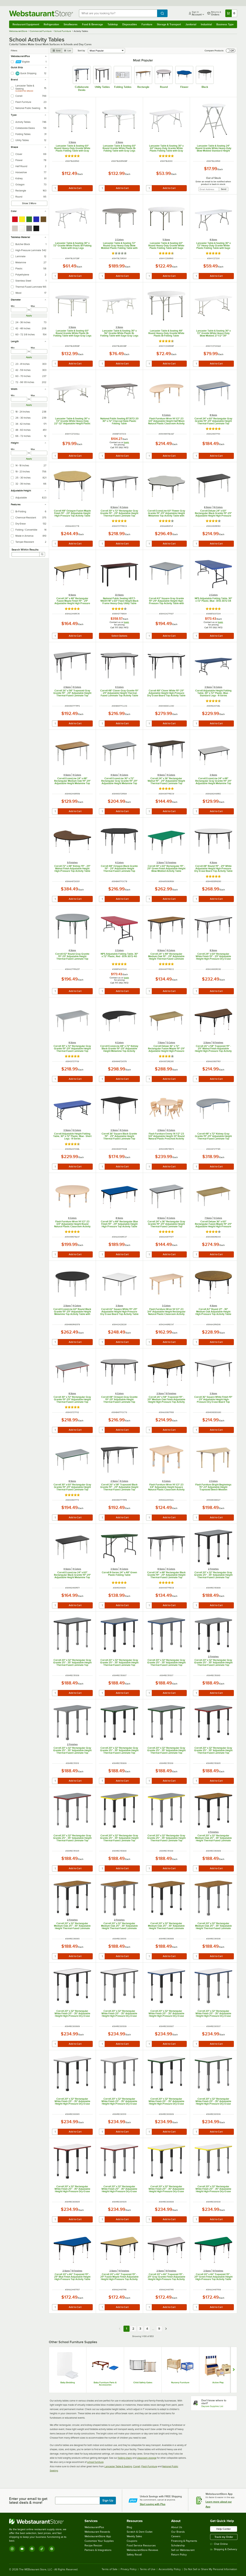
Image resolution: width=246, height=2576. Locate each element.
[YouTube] (22, 2549)
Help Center (223, 2528)
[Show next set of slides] (234, 2370)
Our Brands (178, 2531)
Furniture (147, 24)
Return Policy (179, 2554)
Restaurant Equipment (26, 24)
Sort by (81, 50)
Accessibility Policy (170, 2569)
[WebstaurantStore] (40, 2521)
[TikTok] (42, 2549)
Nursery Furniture (180, 2382)
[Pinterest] (52, 2549)
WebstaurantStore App (98, 2536)
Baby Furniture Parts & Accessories (105, 2383)
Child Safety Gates (142, 2382)
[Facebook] (32, 2549)
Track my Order (223, 2536)
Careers (175, 2536)
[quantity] (55, 188)
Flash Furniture (149, 2466)
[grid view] (56, 50)
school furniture (95, 2462)
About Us (176, 2527)
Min (13, 306)
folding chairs (125, 2457)
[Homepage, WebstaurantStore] (41, 13)
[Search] (42, 554)
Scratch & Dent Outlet (139, 2531)
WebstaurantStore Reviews (142, 2550)
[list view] (67, 50)
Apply (29, 315)
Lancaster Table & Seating (118, 2466)
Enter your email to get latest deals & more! (28, 2500)
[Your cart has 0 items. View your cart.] (231, 13)
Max (33, 306)
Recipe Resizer (93, 2545)
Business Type (225, 24)
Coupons (132, 2541)
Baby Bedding (67, 2382)
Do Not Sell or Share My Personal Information (210, 2569)
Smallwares (71, 24)
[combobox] (118, 13)
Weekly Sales (134, 2536)
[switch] (230, 50)
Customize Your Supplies (99, 2541)
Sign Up (107, 2500)
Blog (129, 2527)
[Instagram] (12, 2549)
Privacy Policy (129, 2569)
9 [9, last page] (159, 2328)
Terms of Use (147, 2569)
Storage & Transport (169, 24)
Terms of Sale (109, 2569)
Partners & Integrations (98, 2550)
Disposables (129, 24)
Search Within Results (25, 549)
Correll (136, 2466)
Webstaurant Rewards (97, 2531)
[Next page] (166, 2329)
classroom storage (146, 2457)
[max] (39, 310)
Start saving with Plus (152, 2504)
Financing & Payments (184, 2541)
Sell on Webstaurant (183, 2550)
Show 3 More (29, 203)
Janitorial (190, 24)
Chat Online (219, 2544)
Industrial (206, 24)
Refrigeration (51, 24)
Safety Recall (134, 2554)
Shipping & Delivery (223, 2549)
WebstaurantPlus (94, 2527)
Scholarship (178, 2545)
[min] (19, 310)
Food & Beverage (92, 24)
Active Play (218, 2382)
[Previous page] (120, 2329)
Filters (14, 50)
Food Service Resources (141, 2545)
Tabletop (113, 24)
